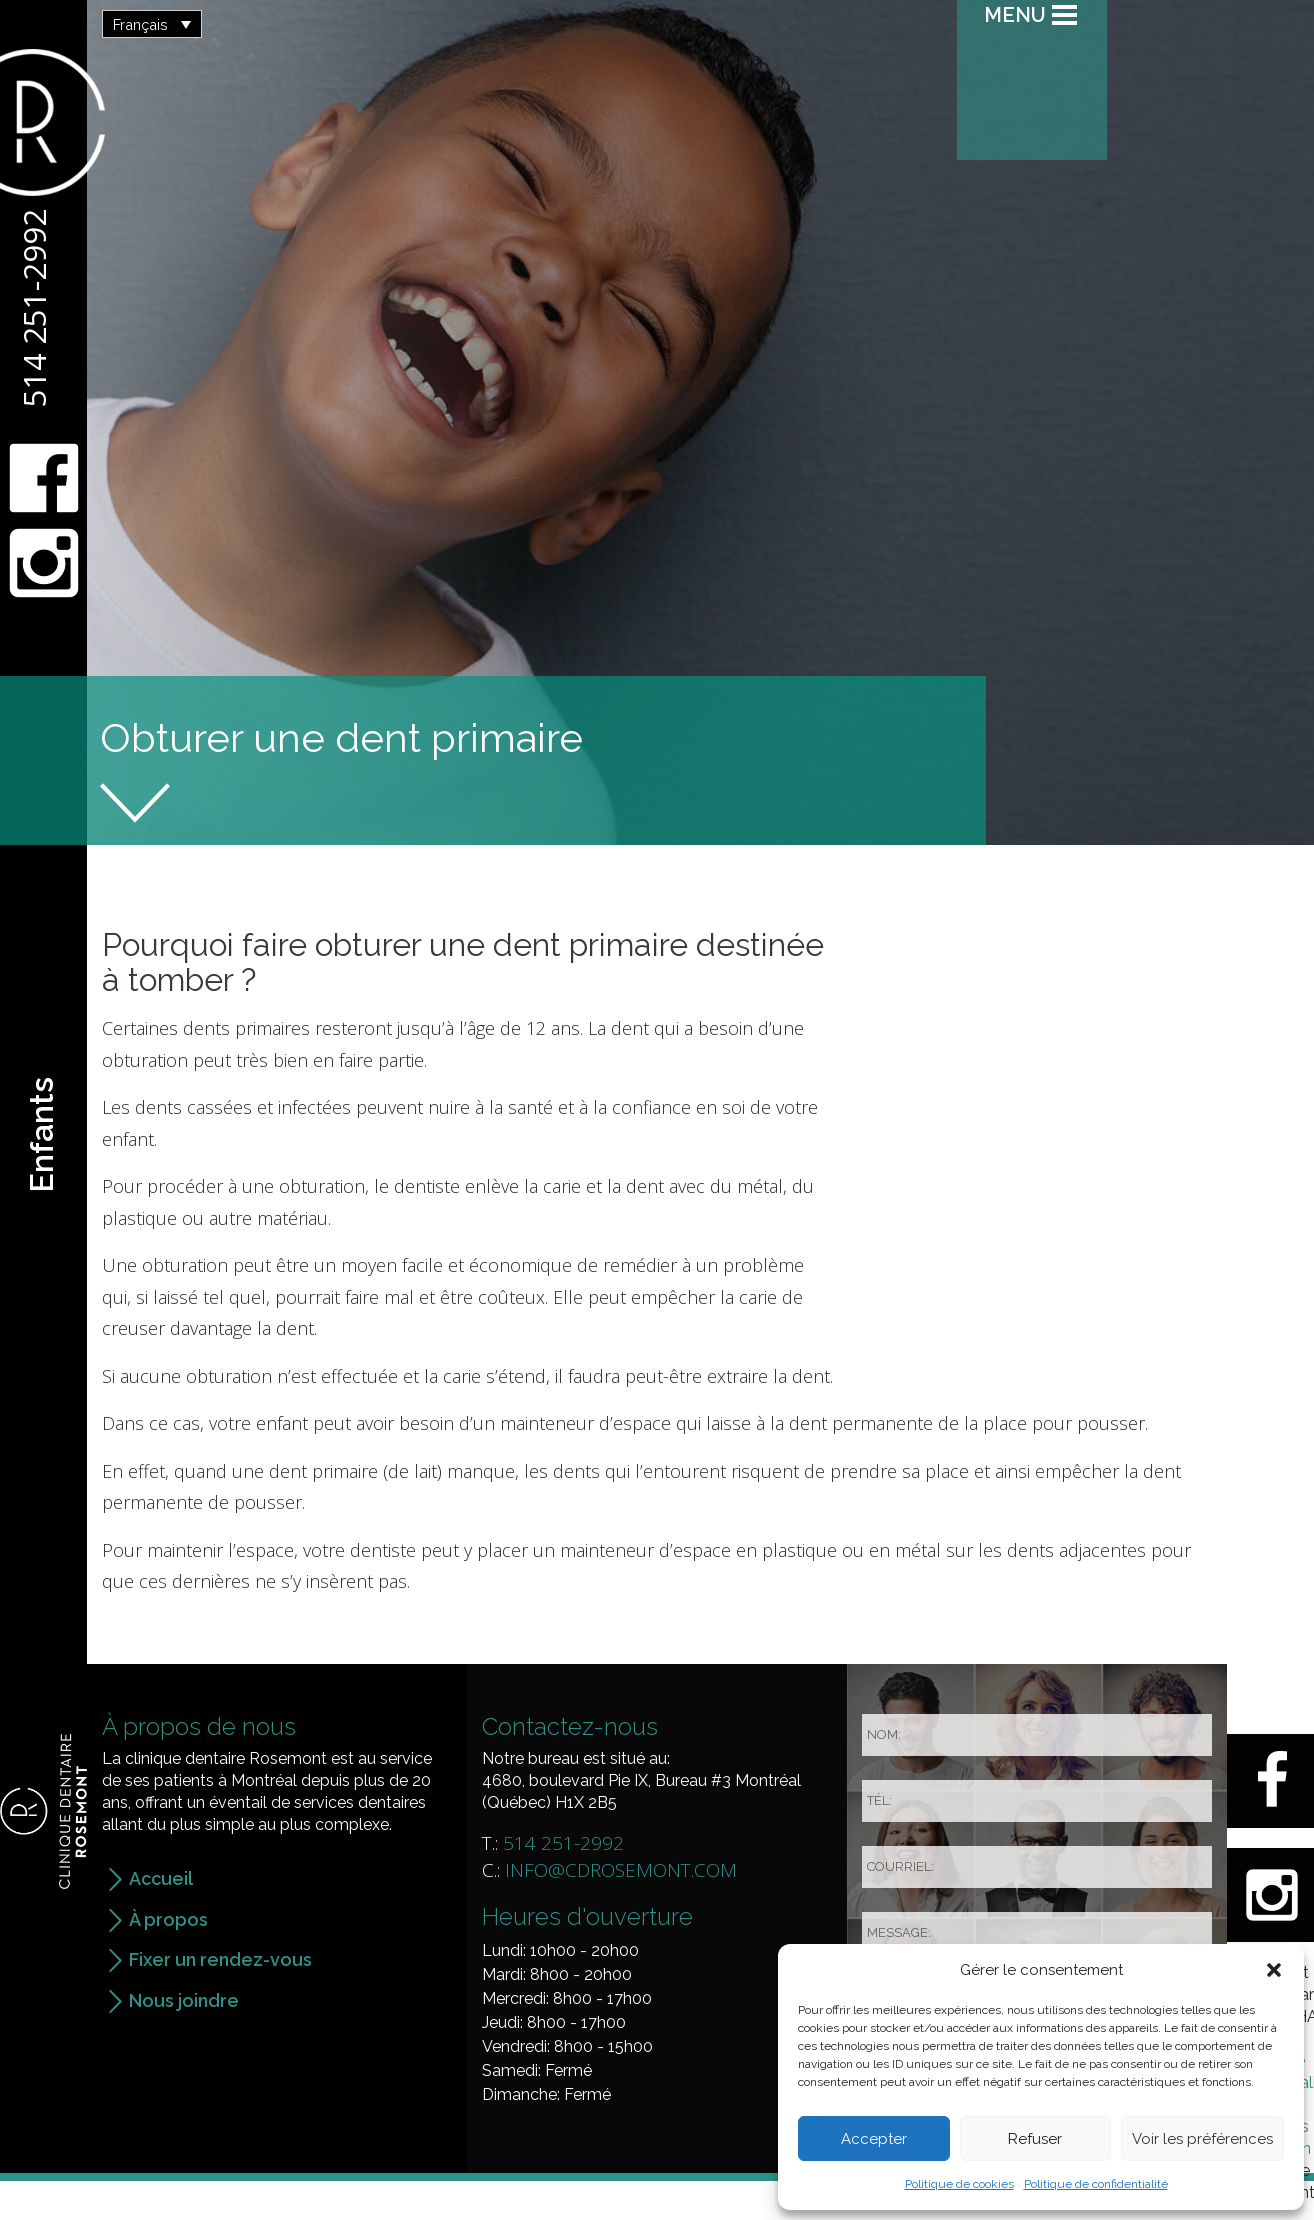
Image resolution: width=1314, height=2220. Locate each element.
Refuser (1035, 2139)
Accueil (161, 1878)
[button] (1274, 1970)
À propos (168, 1919)
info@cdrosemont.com (621, 1870)
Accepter (874, 2139)
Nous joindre (184, 2000)
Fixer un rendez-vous (220, 1959)
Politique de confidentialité (1096, 2184)
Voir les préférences (1202, 2139)
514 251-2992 (34, 307)
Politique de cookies (959, 2184)
